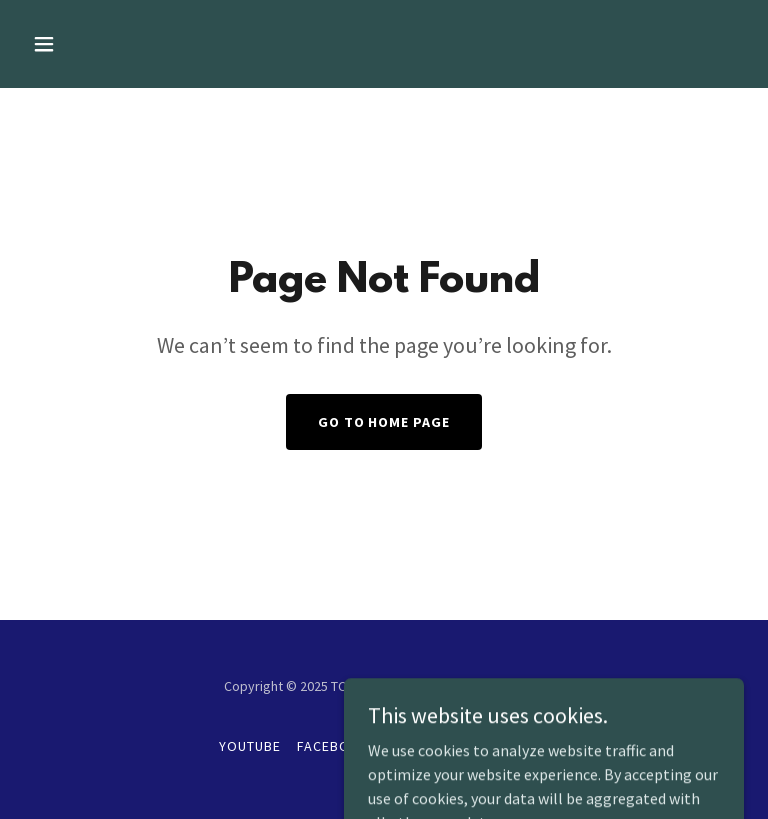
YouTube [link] (250, 746)
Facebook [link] (333, 746)
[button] (106, 44)
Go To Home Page (384, 422)
